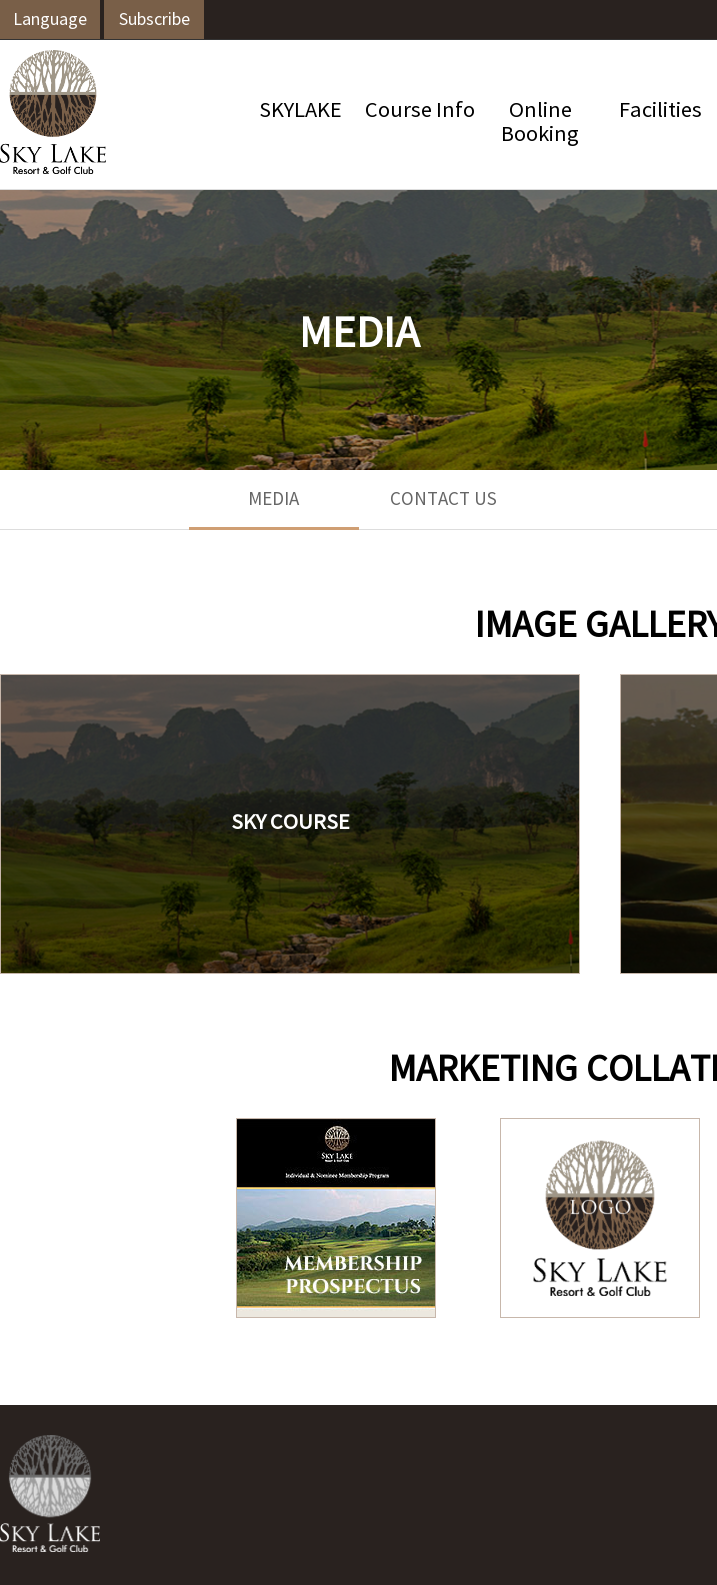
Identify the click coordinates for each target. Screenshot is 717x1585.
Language (50, 20)
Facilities (660, 111)
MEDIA (273, 500)
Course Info (420, 111)
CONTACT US (443, 500)
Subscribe (154, 20)
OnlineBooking (540, 123)
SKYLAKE (300, 111)
